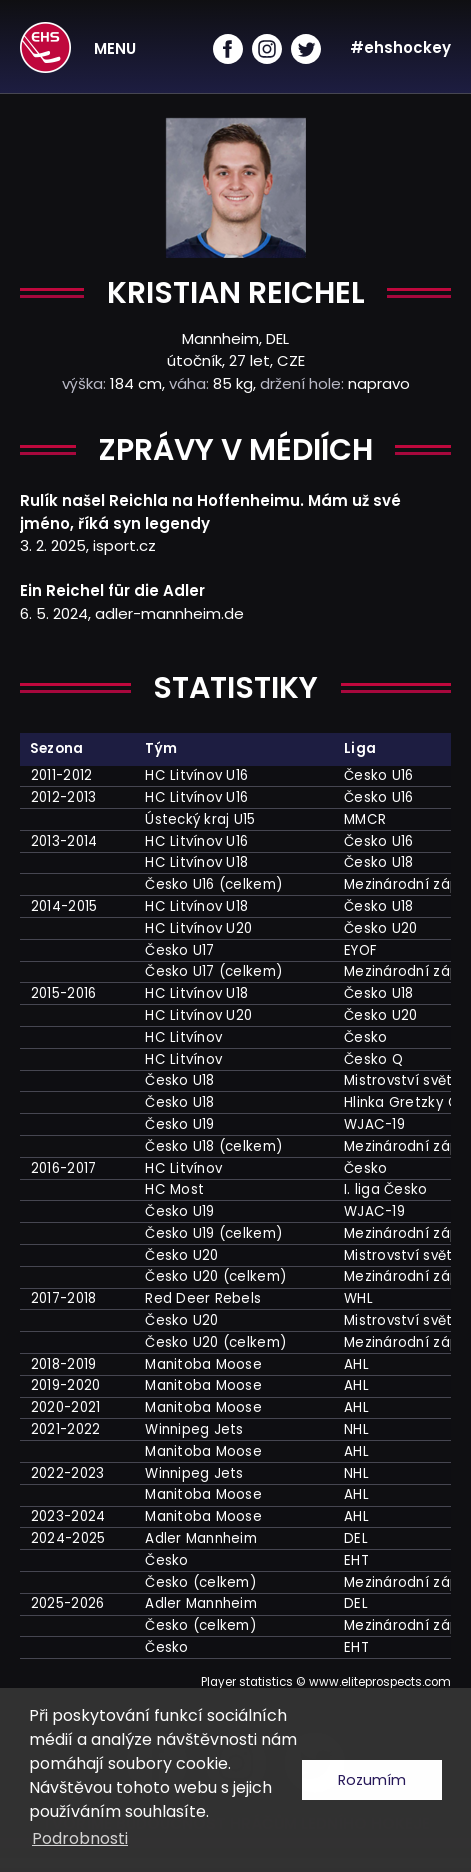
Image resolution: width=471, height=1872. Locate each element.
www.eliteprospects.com (380, 1682)
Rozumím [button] (372, 1780)
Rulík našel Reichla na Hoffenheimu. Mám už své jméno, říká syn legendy (210, 512)
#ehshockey (400, 47)
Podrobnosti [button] (80, 1838)
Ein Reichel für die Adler (112, 590)
